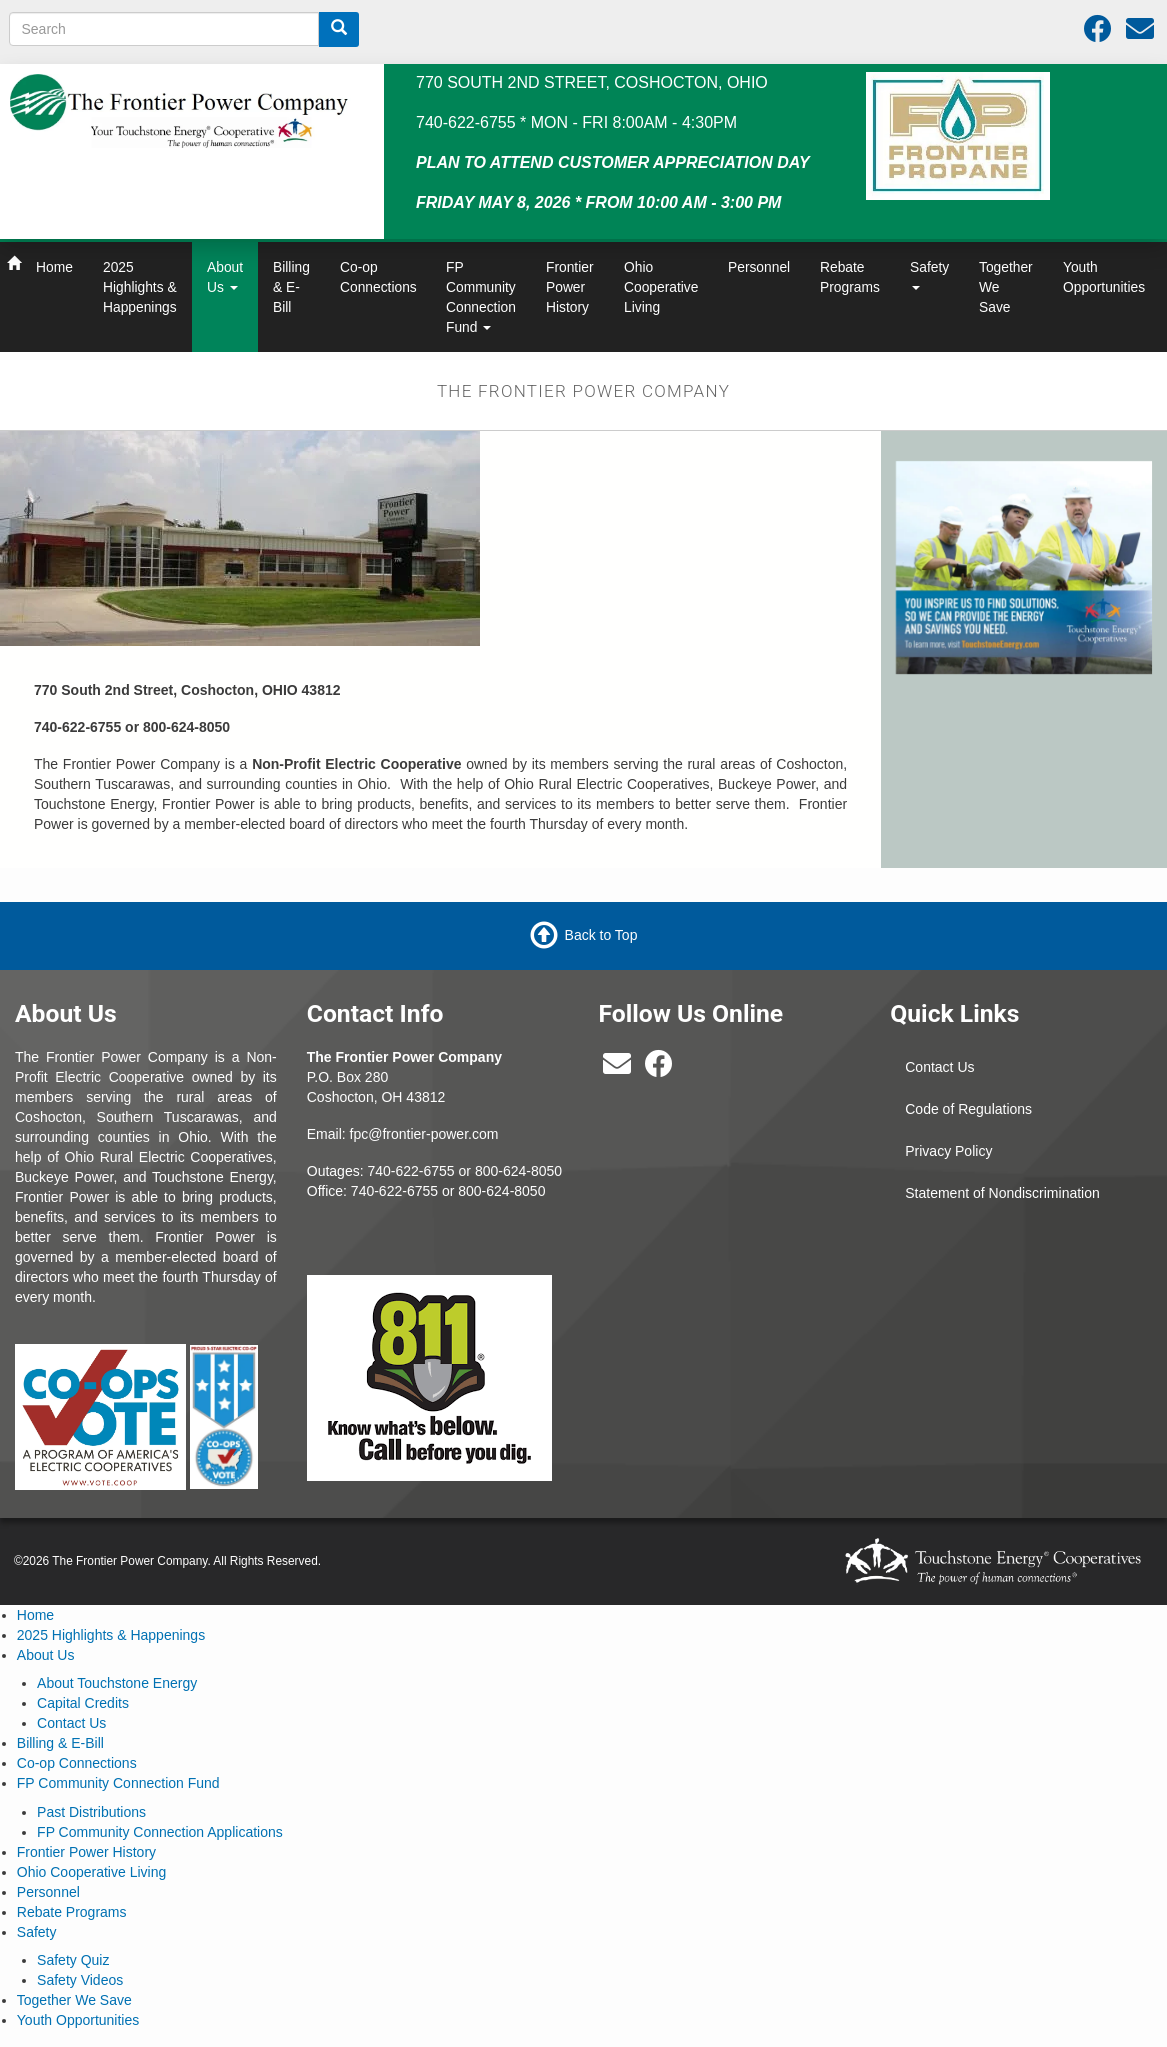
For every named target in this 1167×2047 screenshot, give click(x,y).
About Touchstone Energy (117, 1683)
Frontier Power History (570, 287)
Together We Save (1006, 287)
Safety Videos (80, 1980)
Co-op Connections (378, 277)
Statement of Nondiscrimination (1002, 1193)
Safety (929, 274)
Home (54, 267)
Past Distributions (91, 1812)
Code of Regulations (968, 1109)
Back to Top (601, 935)
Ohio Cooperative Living (661, 287)
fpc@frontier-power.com (424, 1134)
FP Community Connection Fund (481, 297)
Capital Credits (83, 1703)
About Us (225, 277)
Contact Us (939, 1067)
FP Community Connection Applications (160, 1832)
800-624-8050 (518, 1171)
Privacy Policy (948, 1151)
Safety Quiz (73, 1960)
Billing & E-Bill (291, 287)
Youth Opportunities (1104, 277)
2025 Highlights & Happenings (140, 287)
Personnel (759, 267)
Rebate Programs (850, 277)
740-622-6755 (394, 1191)
